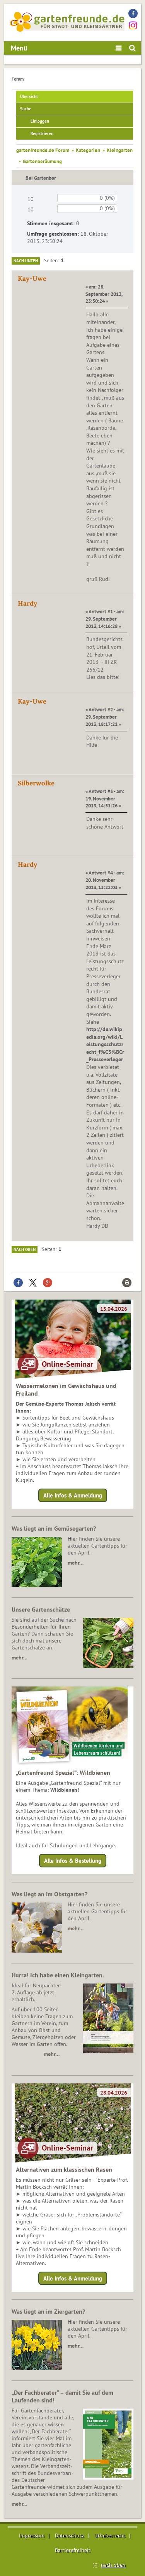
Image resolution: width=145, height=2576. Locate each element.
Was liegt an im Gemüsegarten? (54, 1528)
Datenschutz (69, 2535)
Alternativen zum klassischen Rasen (64, 2169)
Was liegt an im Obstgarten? (49, 1894)
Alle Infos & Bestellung (72, 1860)
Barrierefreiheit (72, 2550)
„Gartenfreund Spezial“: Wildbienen (63, 1772)
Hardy (27, 603)
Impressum (31, 2535)
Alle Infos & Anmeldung (72, 1495)
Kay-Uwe (32, 278)
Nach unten (26, 260)
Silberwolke (36, 783)
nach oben (113, 2564)
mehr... (19, 2503)
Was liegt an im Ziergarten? (48, 2311)
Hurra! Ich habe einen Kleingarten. (58, 1975)
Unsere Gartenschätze (41, 1609)
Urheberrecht (109, 2535)
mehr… (76, 1562)
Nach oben (25, 1249)
